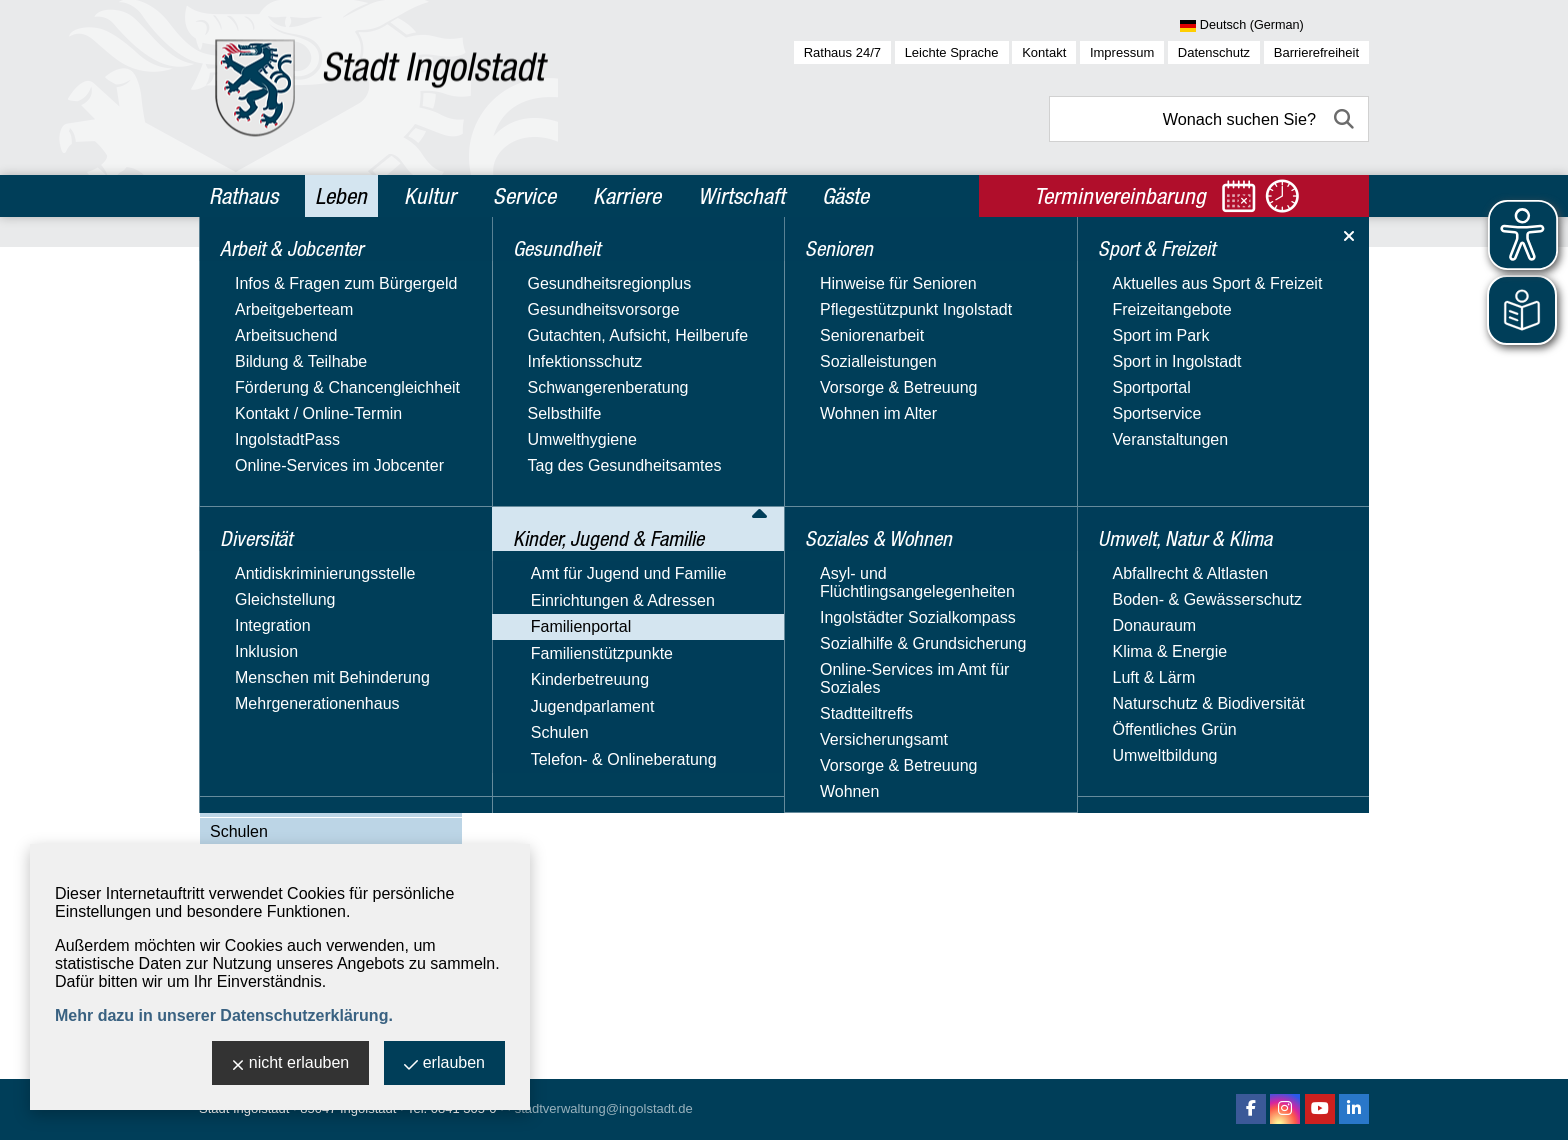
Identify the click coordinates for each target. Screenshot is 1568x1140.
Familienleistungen (296, 603)
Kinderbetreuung (269, 773)
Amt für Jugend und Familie (308, 432)
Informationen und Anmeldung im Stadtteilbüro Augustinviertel (731, 509)
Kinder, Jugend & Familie (309, 397)
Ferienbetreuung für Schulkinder (344, 659)
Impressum (1122, 52)
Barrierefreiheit (1316, 52)
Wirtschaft (741, 196)
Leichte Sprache (952, 52)
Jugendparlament (272, 802)
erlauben (444, 1064)
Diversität (248, 311)
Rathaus (243, 196)
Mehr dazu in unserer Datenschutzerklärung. (224, 1015)
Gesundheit (255, 354)
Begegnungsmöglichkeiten (324, 519)
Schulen (239, 831)
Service (524, 196)
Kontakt (1044, 52)
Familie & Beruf (284, 575)
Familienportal (260, 490)
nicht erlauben (291, 1064)
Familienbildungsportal (310, 631)
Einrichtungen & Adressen (302, 461)
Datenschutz (1214, 52)
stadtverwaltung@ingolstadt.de (604, 1108)
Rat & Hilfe (268, 715)
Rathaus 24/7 (842, 52)
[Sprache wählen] (1274, 26)
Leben (341, 196)
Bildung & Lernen (291, 547)
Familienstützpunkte (281, 744)
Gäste (845, 196)
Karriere (627, 196)
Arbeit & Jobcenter (285, 268)
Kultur (430, 196)
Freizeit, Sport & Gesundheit (330, 687)
